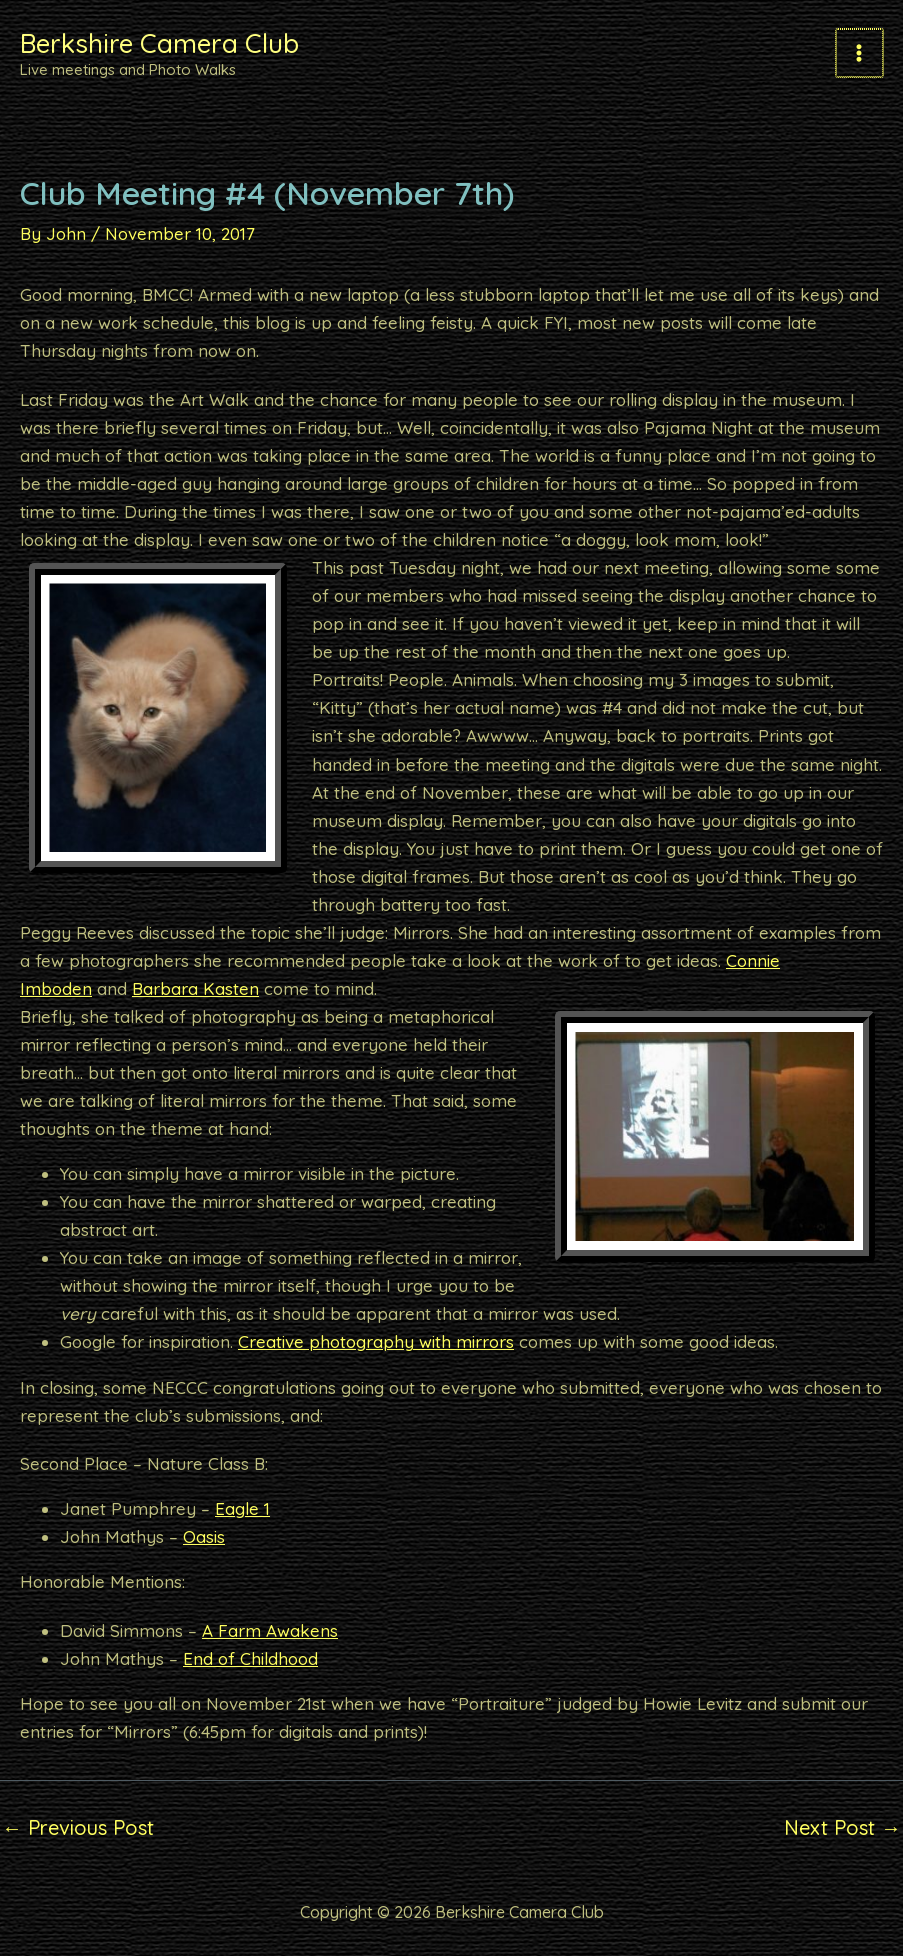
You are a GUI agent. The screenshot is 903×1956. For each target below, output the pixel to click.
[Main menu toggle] (861, 53)
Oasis (204, 1536)
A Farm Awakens (270, 1630)
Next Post (842, 1828)
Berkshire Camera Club (190, 42)
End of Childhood (250, 1658)
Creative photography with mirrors (376, 1341)
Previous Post (78, 1828)
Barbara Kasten (195, 988)
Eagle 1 (242, 1508)
